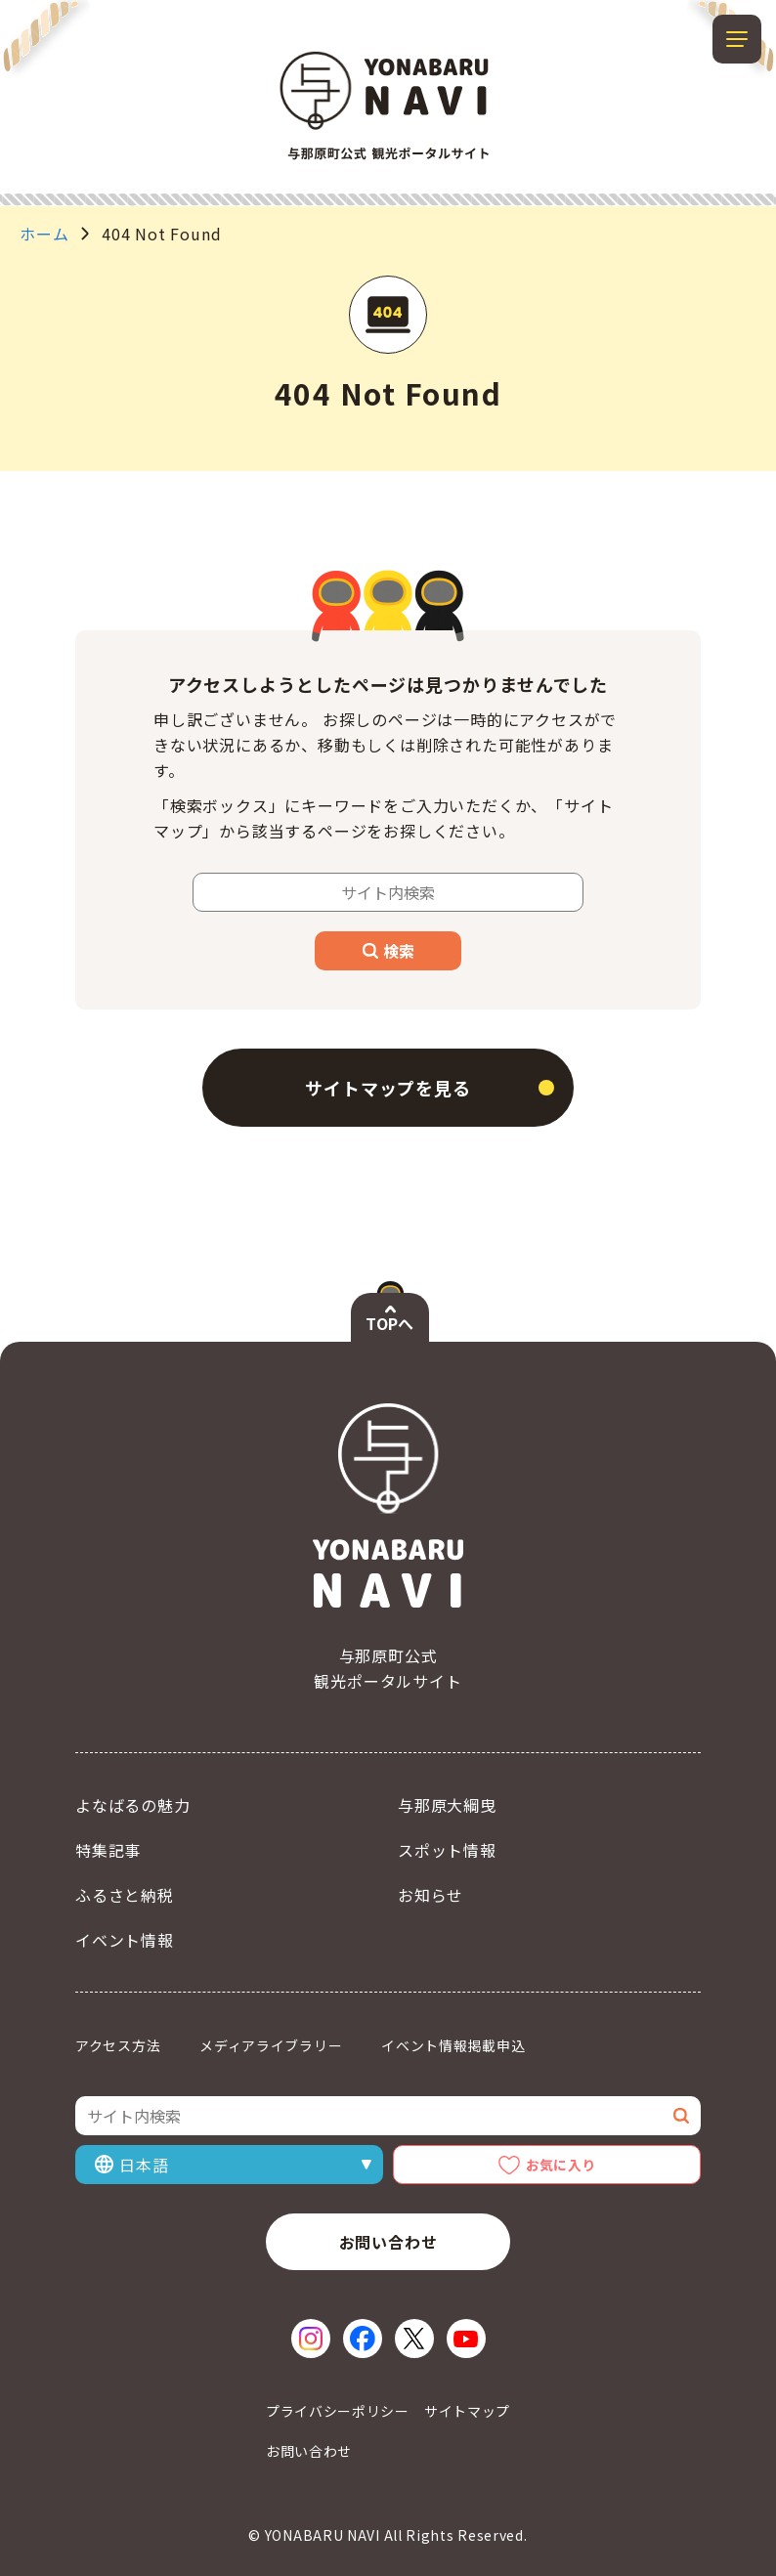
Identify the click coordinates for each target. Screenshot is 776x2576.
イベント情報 (124, 1940)
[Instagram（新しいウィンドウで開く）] (310, 2338)
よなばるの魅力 (133, 1805)
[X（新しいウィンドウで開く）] (414, 2338)
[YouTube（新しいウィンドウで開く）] (466, 2338)
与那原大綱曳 (447, 1805)
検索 (388, 951)
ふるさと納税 (124, 1895)
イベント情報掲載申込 (453, 2045)
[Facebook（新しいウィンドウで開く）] (362, 2338)
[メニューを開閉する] (736, 39)
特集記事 (108, 1850)
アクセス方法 (117, 2045)
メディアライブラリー (270, 2045)
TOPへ (389, 1323)
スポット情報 (447, 1850)
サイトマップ (467, 2411)
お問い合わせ (388, 2242)
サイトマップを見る (388, 1087)
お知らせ (430, 1895)
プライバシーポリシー (338, 2411)
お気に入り (561, 2164)
